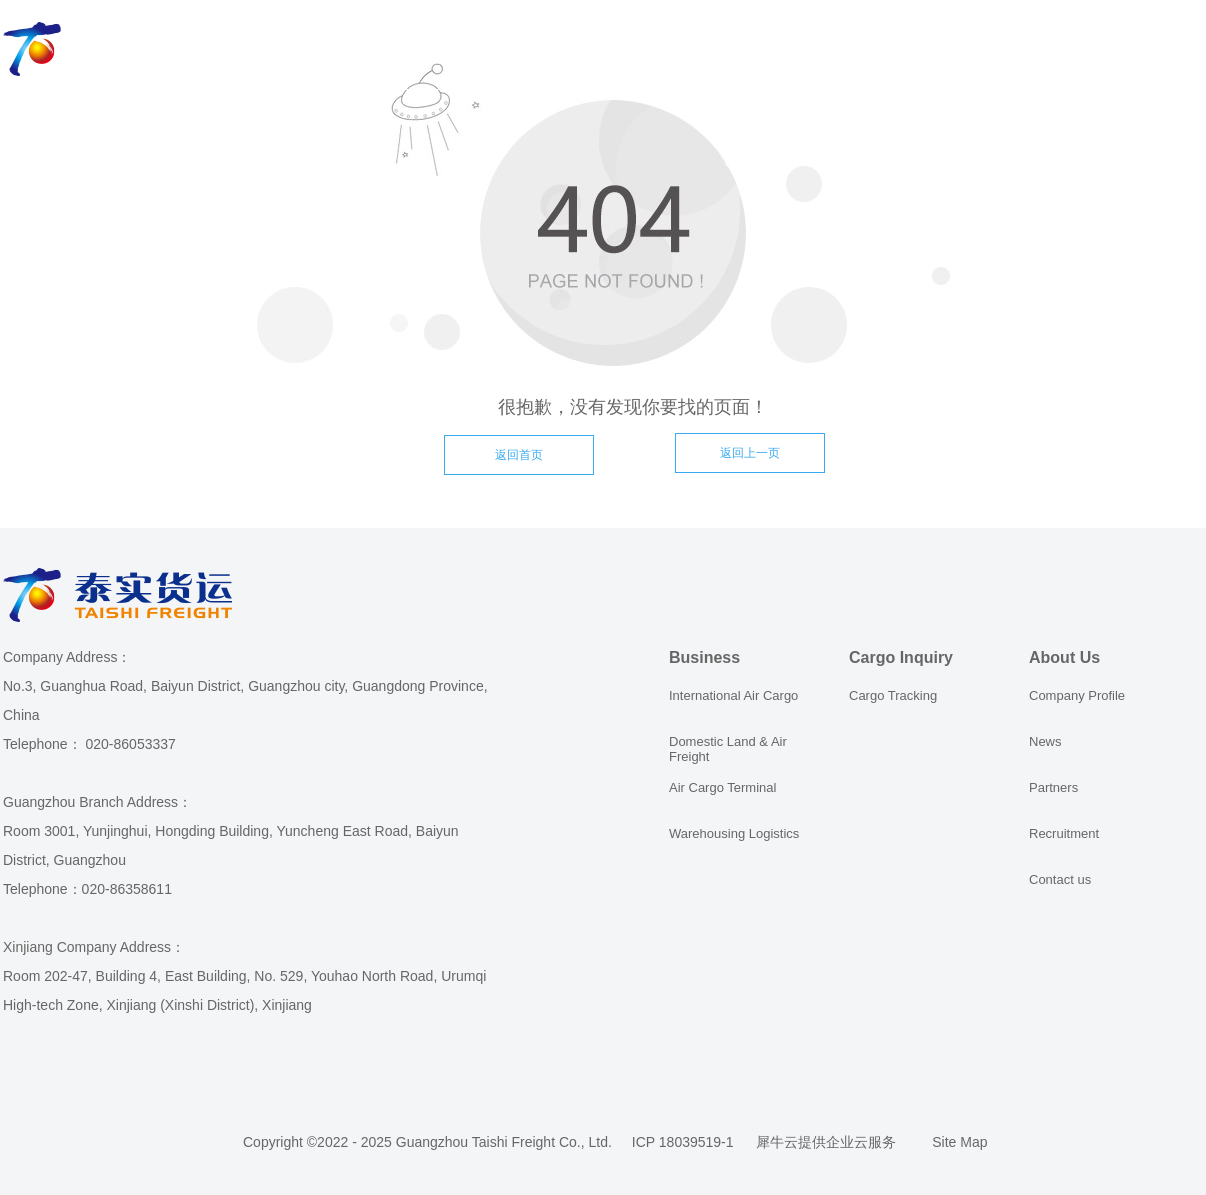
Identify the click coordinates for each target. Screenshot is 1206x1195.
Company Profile (1077, 695)
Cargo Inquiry (466, 50)
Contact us (1060, 879)
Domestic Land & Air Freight (728, 749)
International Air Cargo (733, 695)
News (1045, 741)
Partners (1053, 787)
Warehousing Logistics (734, 833)
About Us (748, 50)
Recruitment (1064, 833)
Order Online (615, 50)
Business (331, 50)
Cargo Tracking (893, 695)
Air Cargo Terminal (722, 787)
